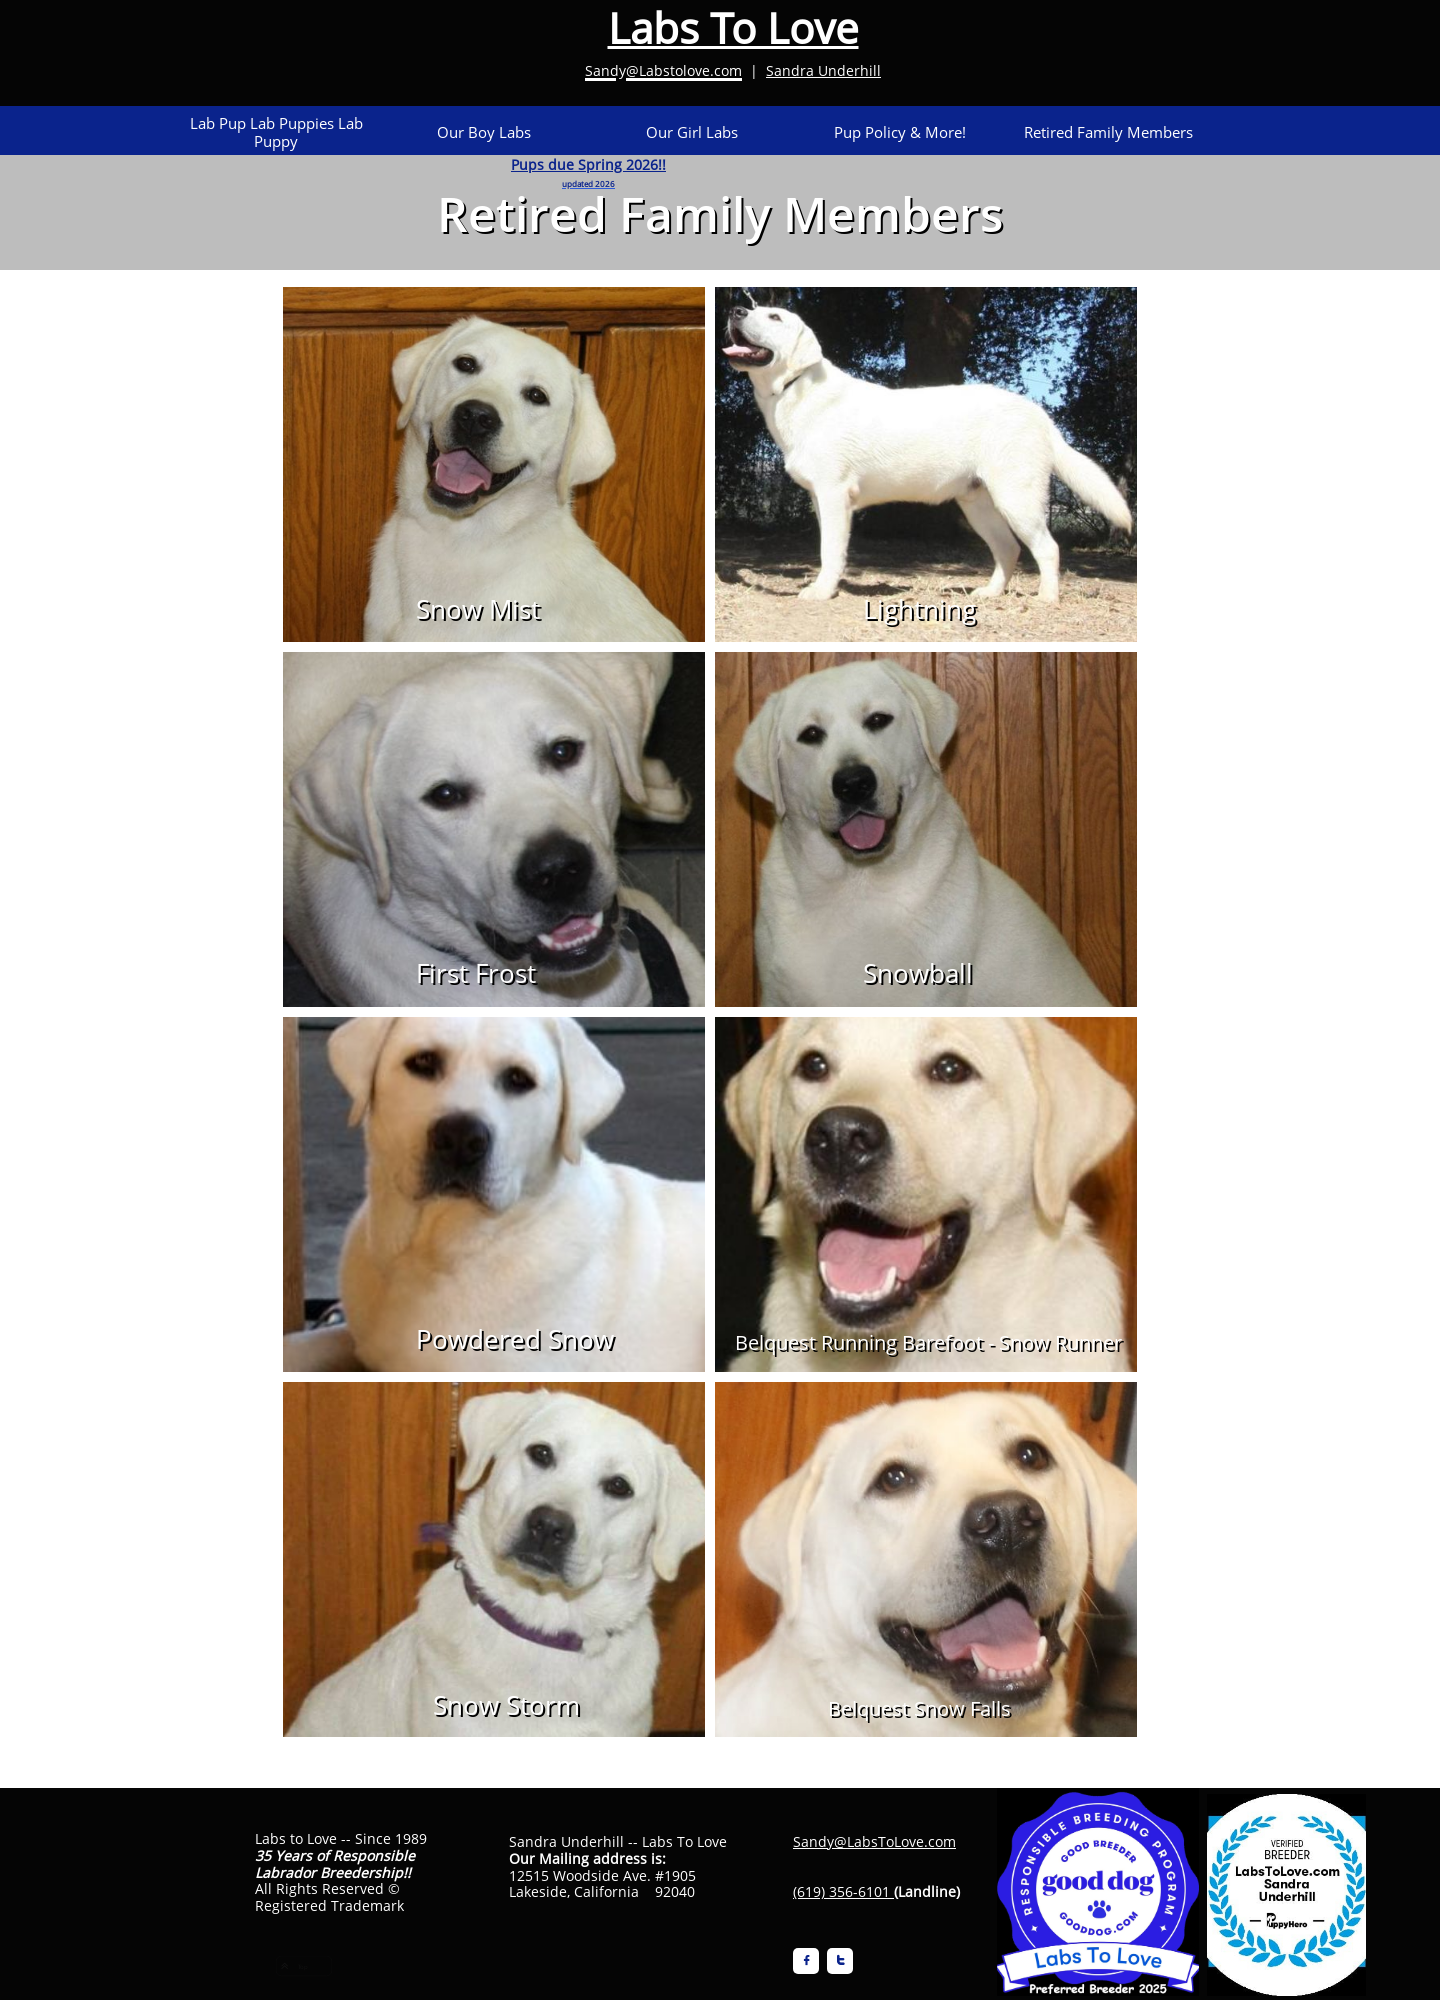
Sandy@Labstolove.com (663, 70)
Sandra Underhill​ (823, 70)
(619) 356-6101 (841, 1891)
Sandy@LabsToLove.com (874, 1841)
